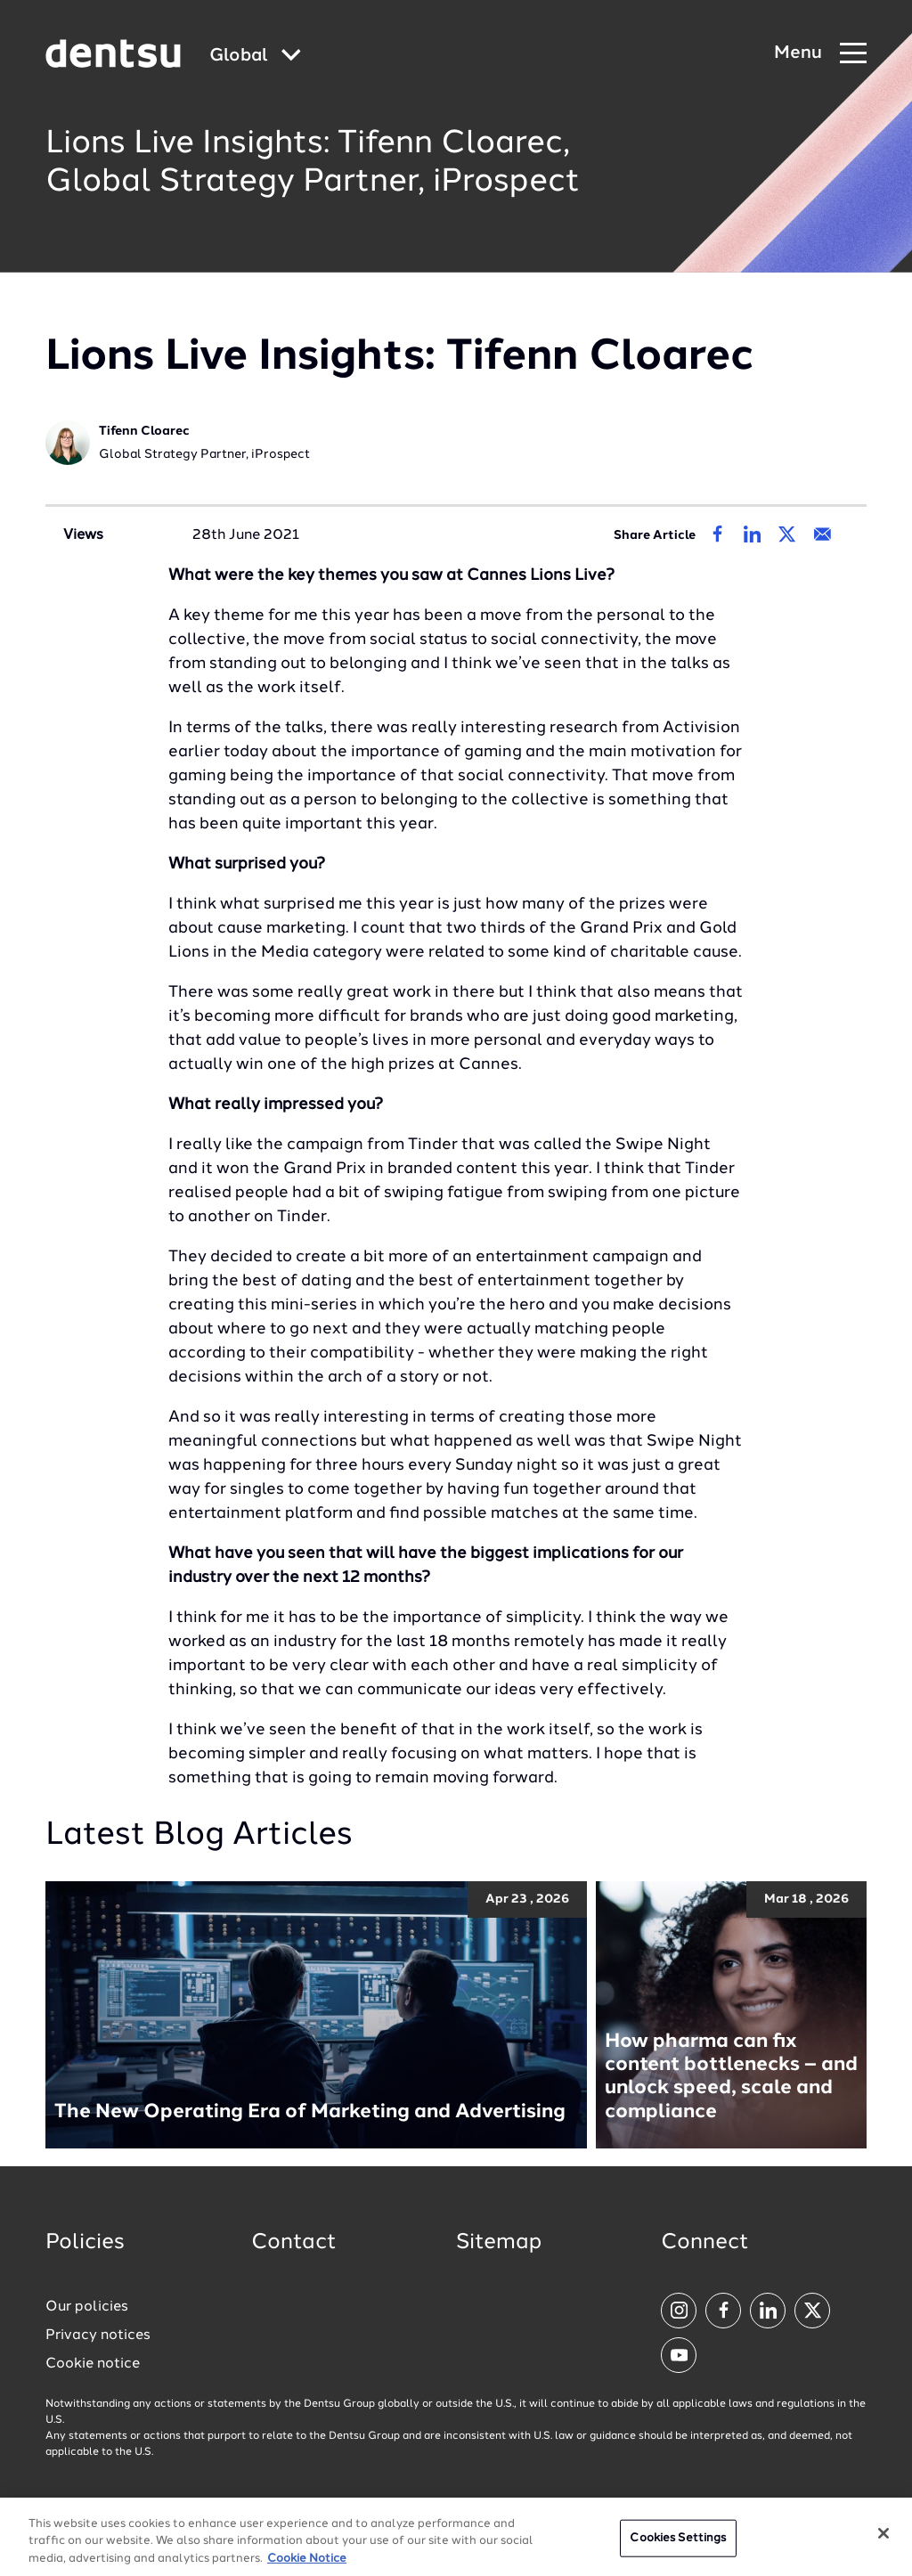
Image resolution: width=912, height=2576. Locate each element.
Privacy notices (98, 2335)
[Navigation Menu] (820, 54)
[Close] (883, 2542)
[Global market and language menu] (255, 56)
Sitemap (499, 2243)
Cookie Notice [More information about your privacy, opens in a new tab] (306, 2567)
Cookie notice (92, 2364)
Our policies (86, 2307)
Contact (294, 2243)
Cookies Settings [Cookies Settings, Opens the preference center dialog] (678, 2547)
